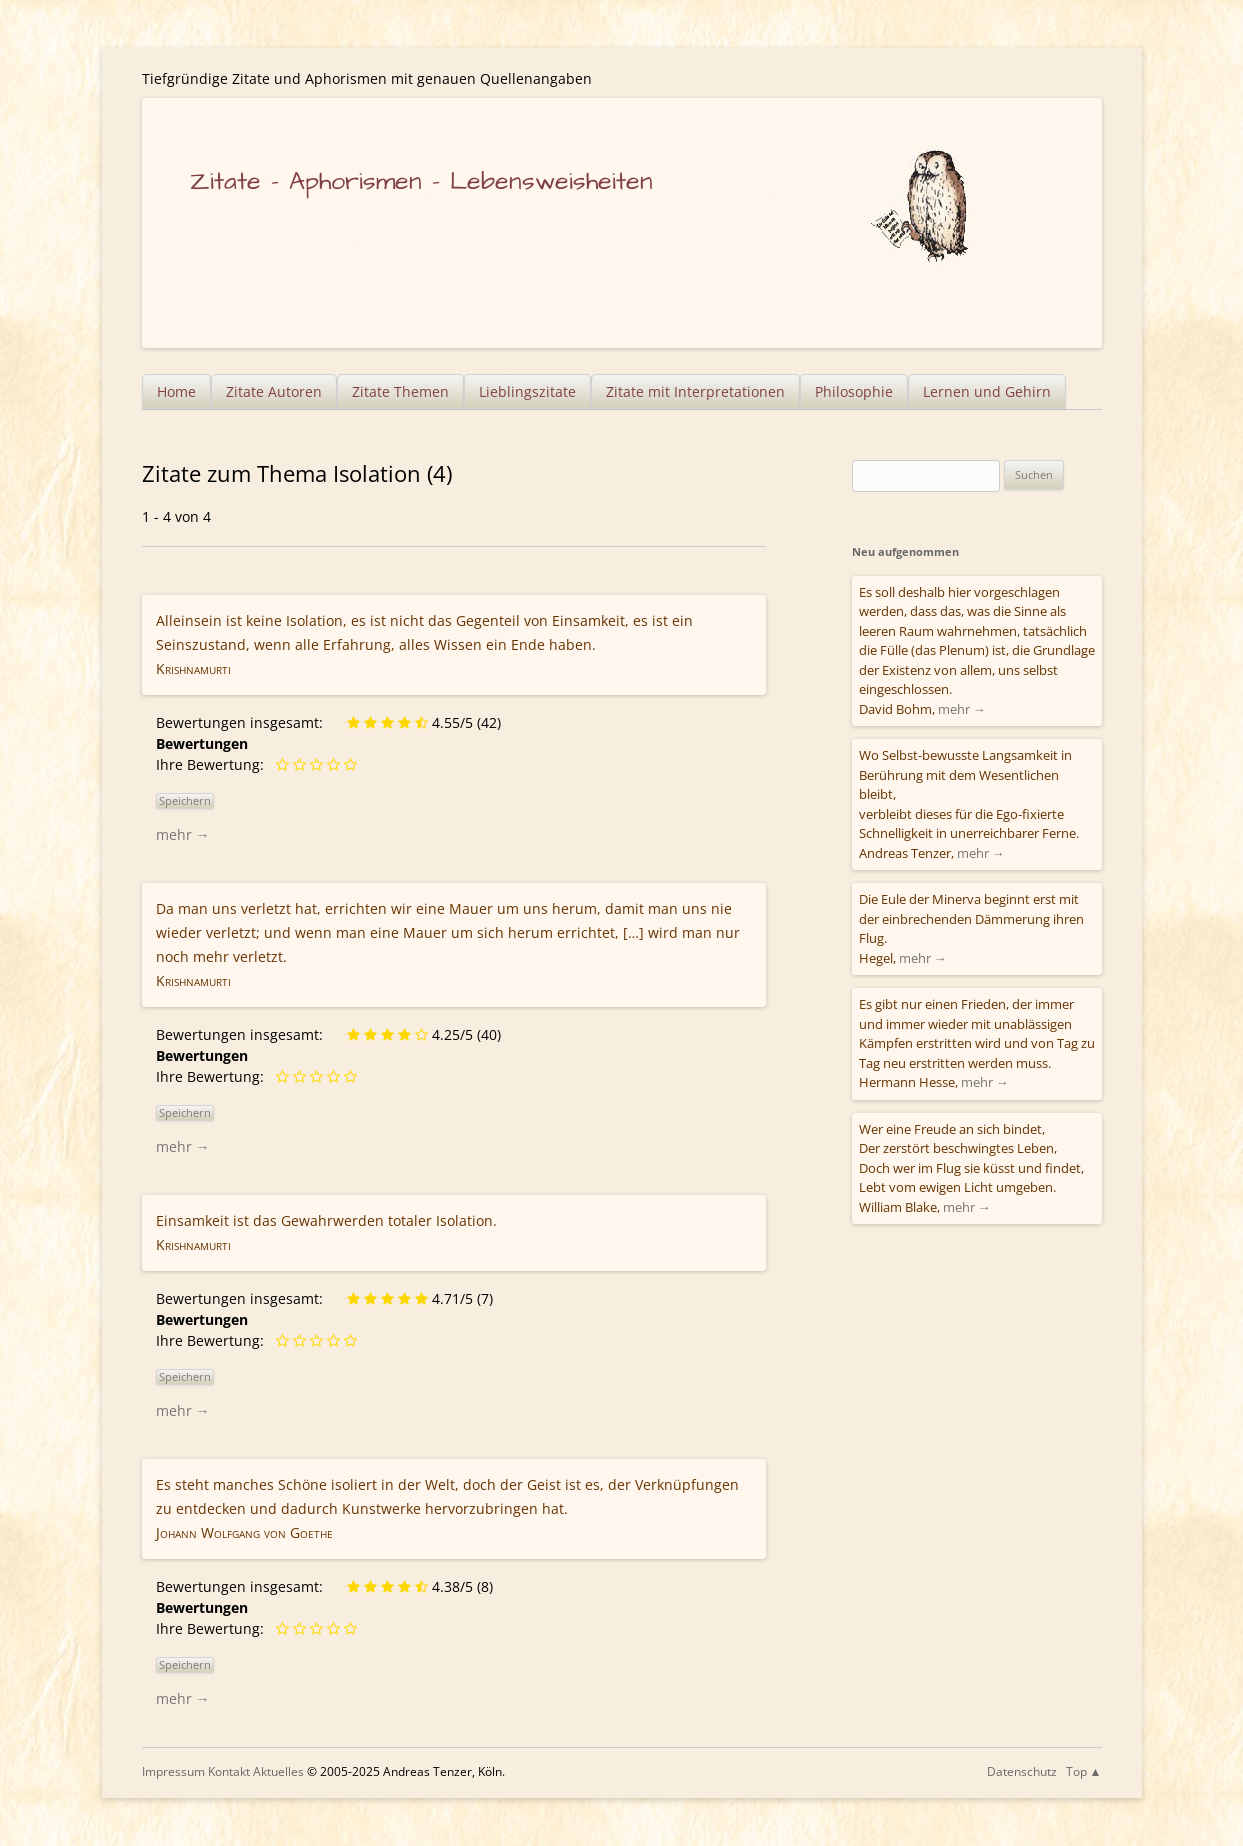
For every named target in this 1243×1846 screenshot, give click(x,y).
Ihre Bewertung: (214, 764)
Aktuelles (278, 1771)
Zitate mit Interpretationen (695, 391)
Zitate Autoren (274, 391)
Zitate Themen (400, 391)
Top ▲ (1084, 1771)
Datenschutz (1022, 1771)
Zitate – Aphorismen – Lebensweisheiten (421, 181)
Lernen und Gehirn (987, 391)
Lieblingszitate (527, 391)
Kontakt (229, 1771)
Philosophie (854, 391)
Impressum (173, 1771)
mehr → (183, 834)
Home (176, 391)
